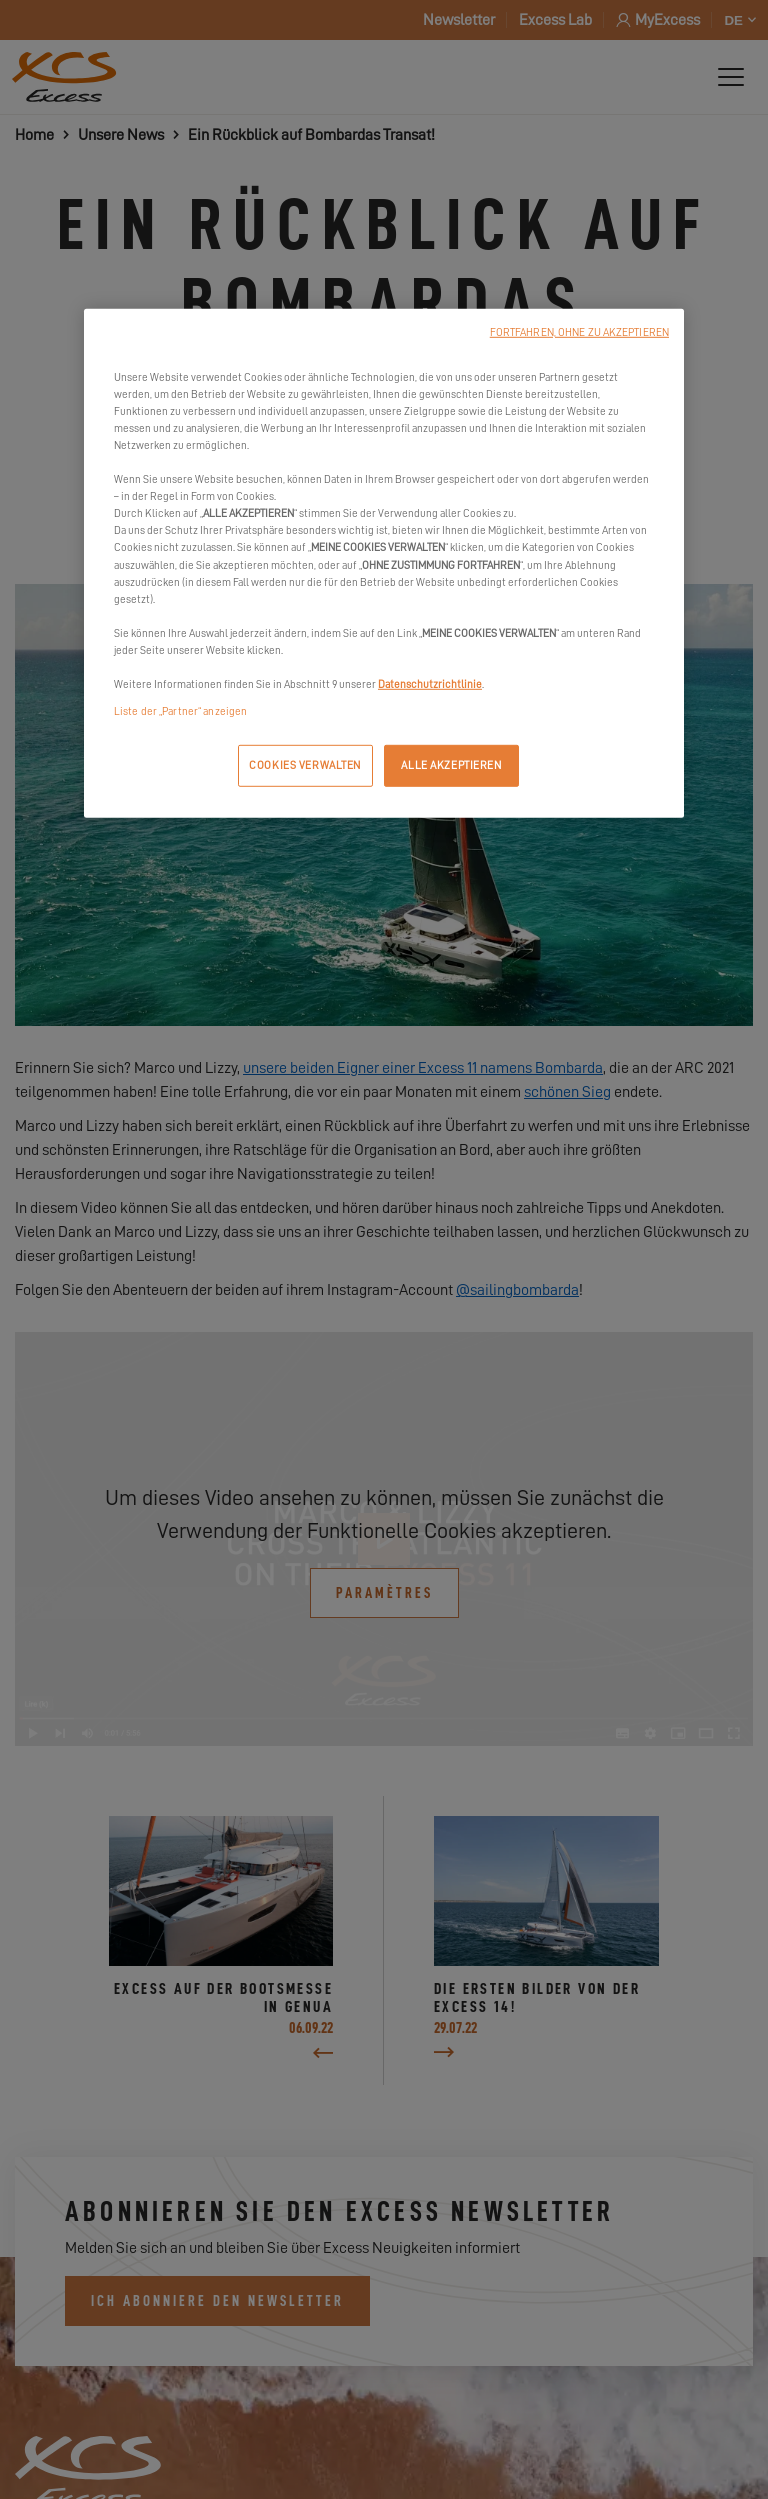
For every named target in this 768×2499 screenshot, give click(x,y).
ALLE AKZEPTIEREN (451, 765)
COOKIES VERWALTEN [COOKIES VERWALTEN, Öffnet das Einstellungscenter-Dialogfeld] (305, 765)
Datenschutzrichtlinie (430, 684)
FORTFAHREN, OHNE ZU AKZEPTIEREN (579, 332)
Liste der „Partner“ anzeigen (180, 711)
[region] (384, 563)
